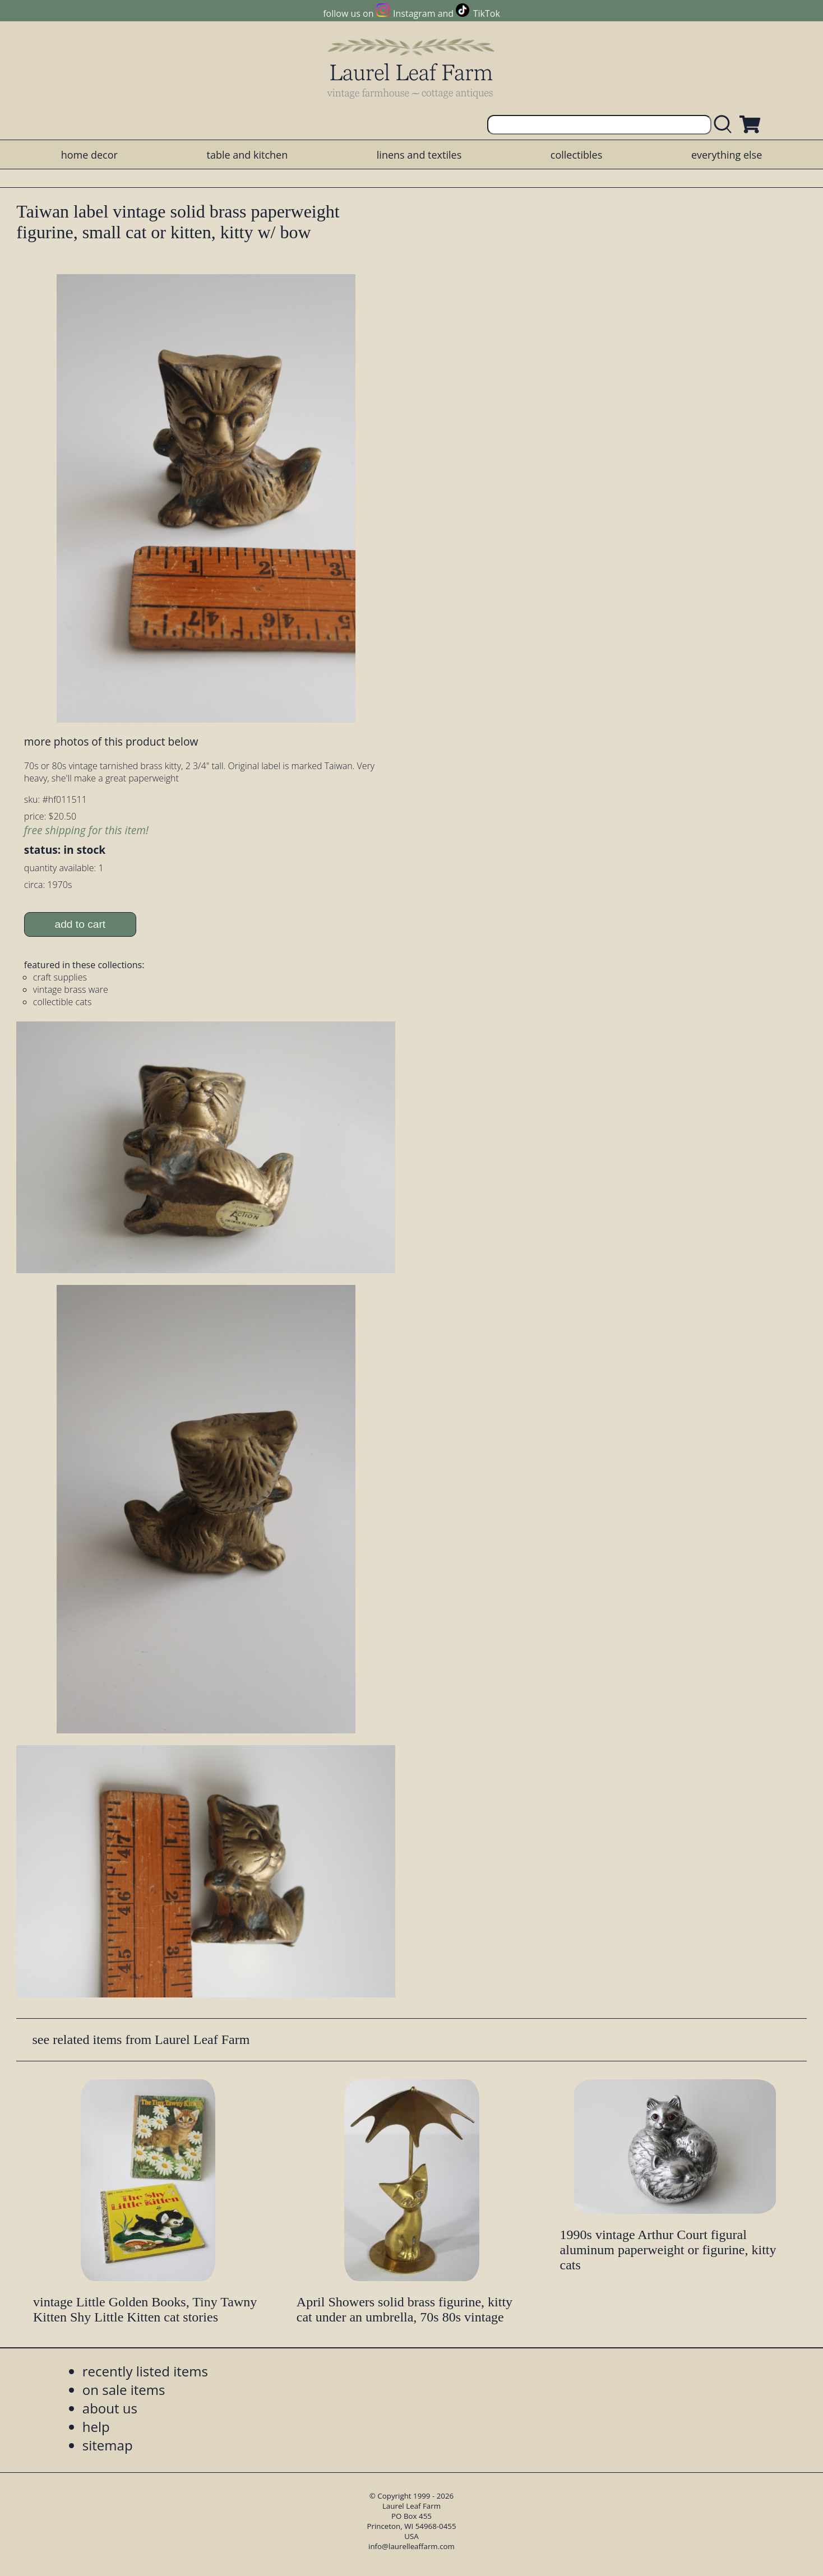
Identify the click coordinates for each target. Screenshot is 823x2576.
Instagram (414, 13)
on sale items (123, 2389)
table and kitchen (247, 154)
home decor (89, 154)
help (96, 2426)
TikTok (486, 13)
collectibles (576, 154)
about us (109, 2408)
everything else (726, 154)
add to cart (80, 924)
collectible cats (62, 1002)
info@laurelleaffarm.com (411, 2546)
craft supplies (60, 977)
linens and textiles (419, 154)
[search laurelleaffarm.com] (725, 125)
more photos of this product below (111, 741)
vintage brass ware (70, 989)
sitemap (107, 2445)
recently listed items (145, 2371)
